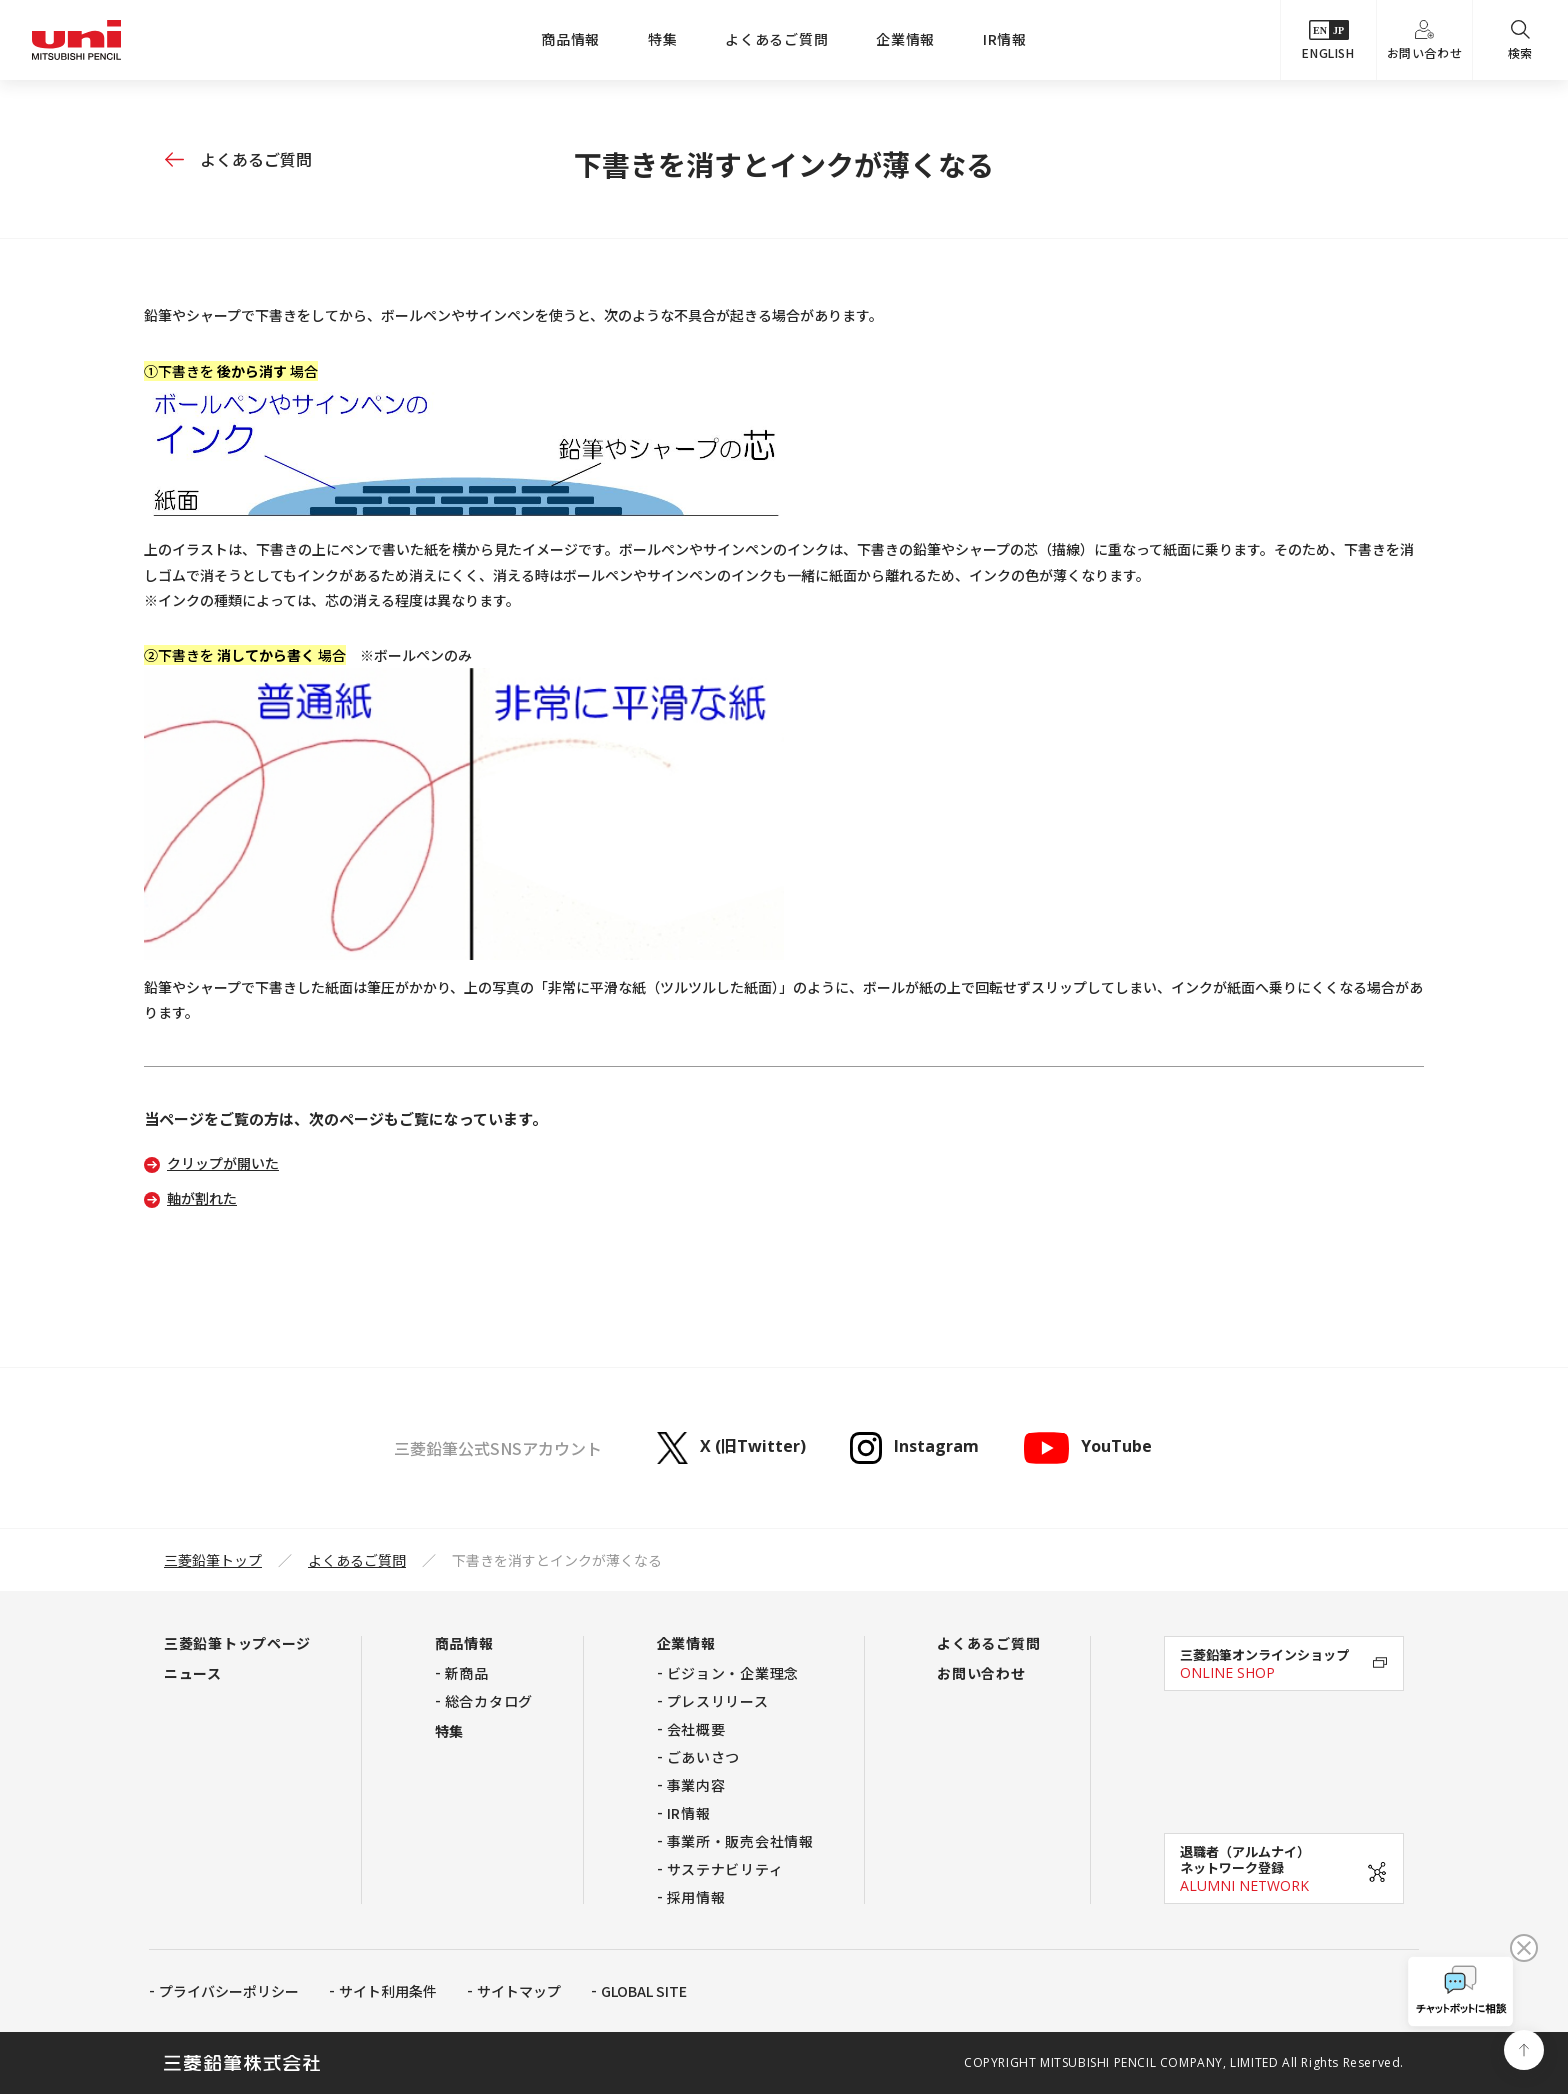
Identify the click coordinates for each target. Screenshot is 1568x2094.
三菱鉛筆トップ (213, 1560)
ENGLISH (1328, 40)
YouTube (1087, 1448)
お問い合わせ (1425, 40)
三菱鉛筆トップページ (237, 1643)
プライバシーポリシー (229, 1991)
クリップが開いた (223, 1163)
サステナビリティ (725, 1869)
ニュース (193, 1673)
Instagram (914, 1448)
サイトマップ (519, 1991)
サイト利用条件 (388, 1991)
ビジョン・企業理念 (733, 1673)
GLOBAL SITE (644, 1991)
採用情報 (696, 1897)
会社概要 (696, 1729)
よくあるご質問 (776, 39)
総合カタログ (489, 1701)
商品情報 (570, 39)
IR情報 (1005, 39)
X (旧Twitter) (731, 1448)
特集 (662, 39)
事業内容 (696, 1785)
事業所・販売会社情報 (740, 1841)
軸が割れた (202, 1198)
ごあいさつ (704, 1757)
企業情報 (905, 39)
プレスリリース (718, 1701)
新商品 (467, 1673)
